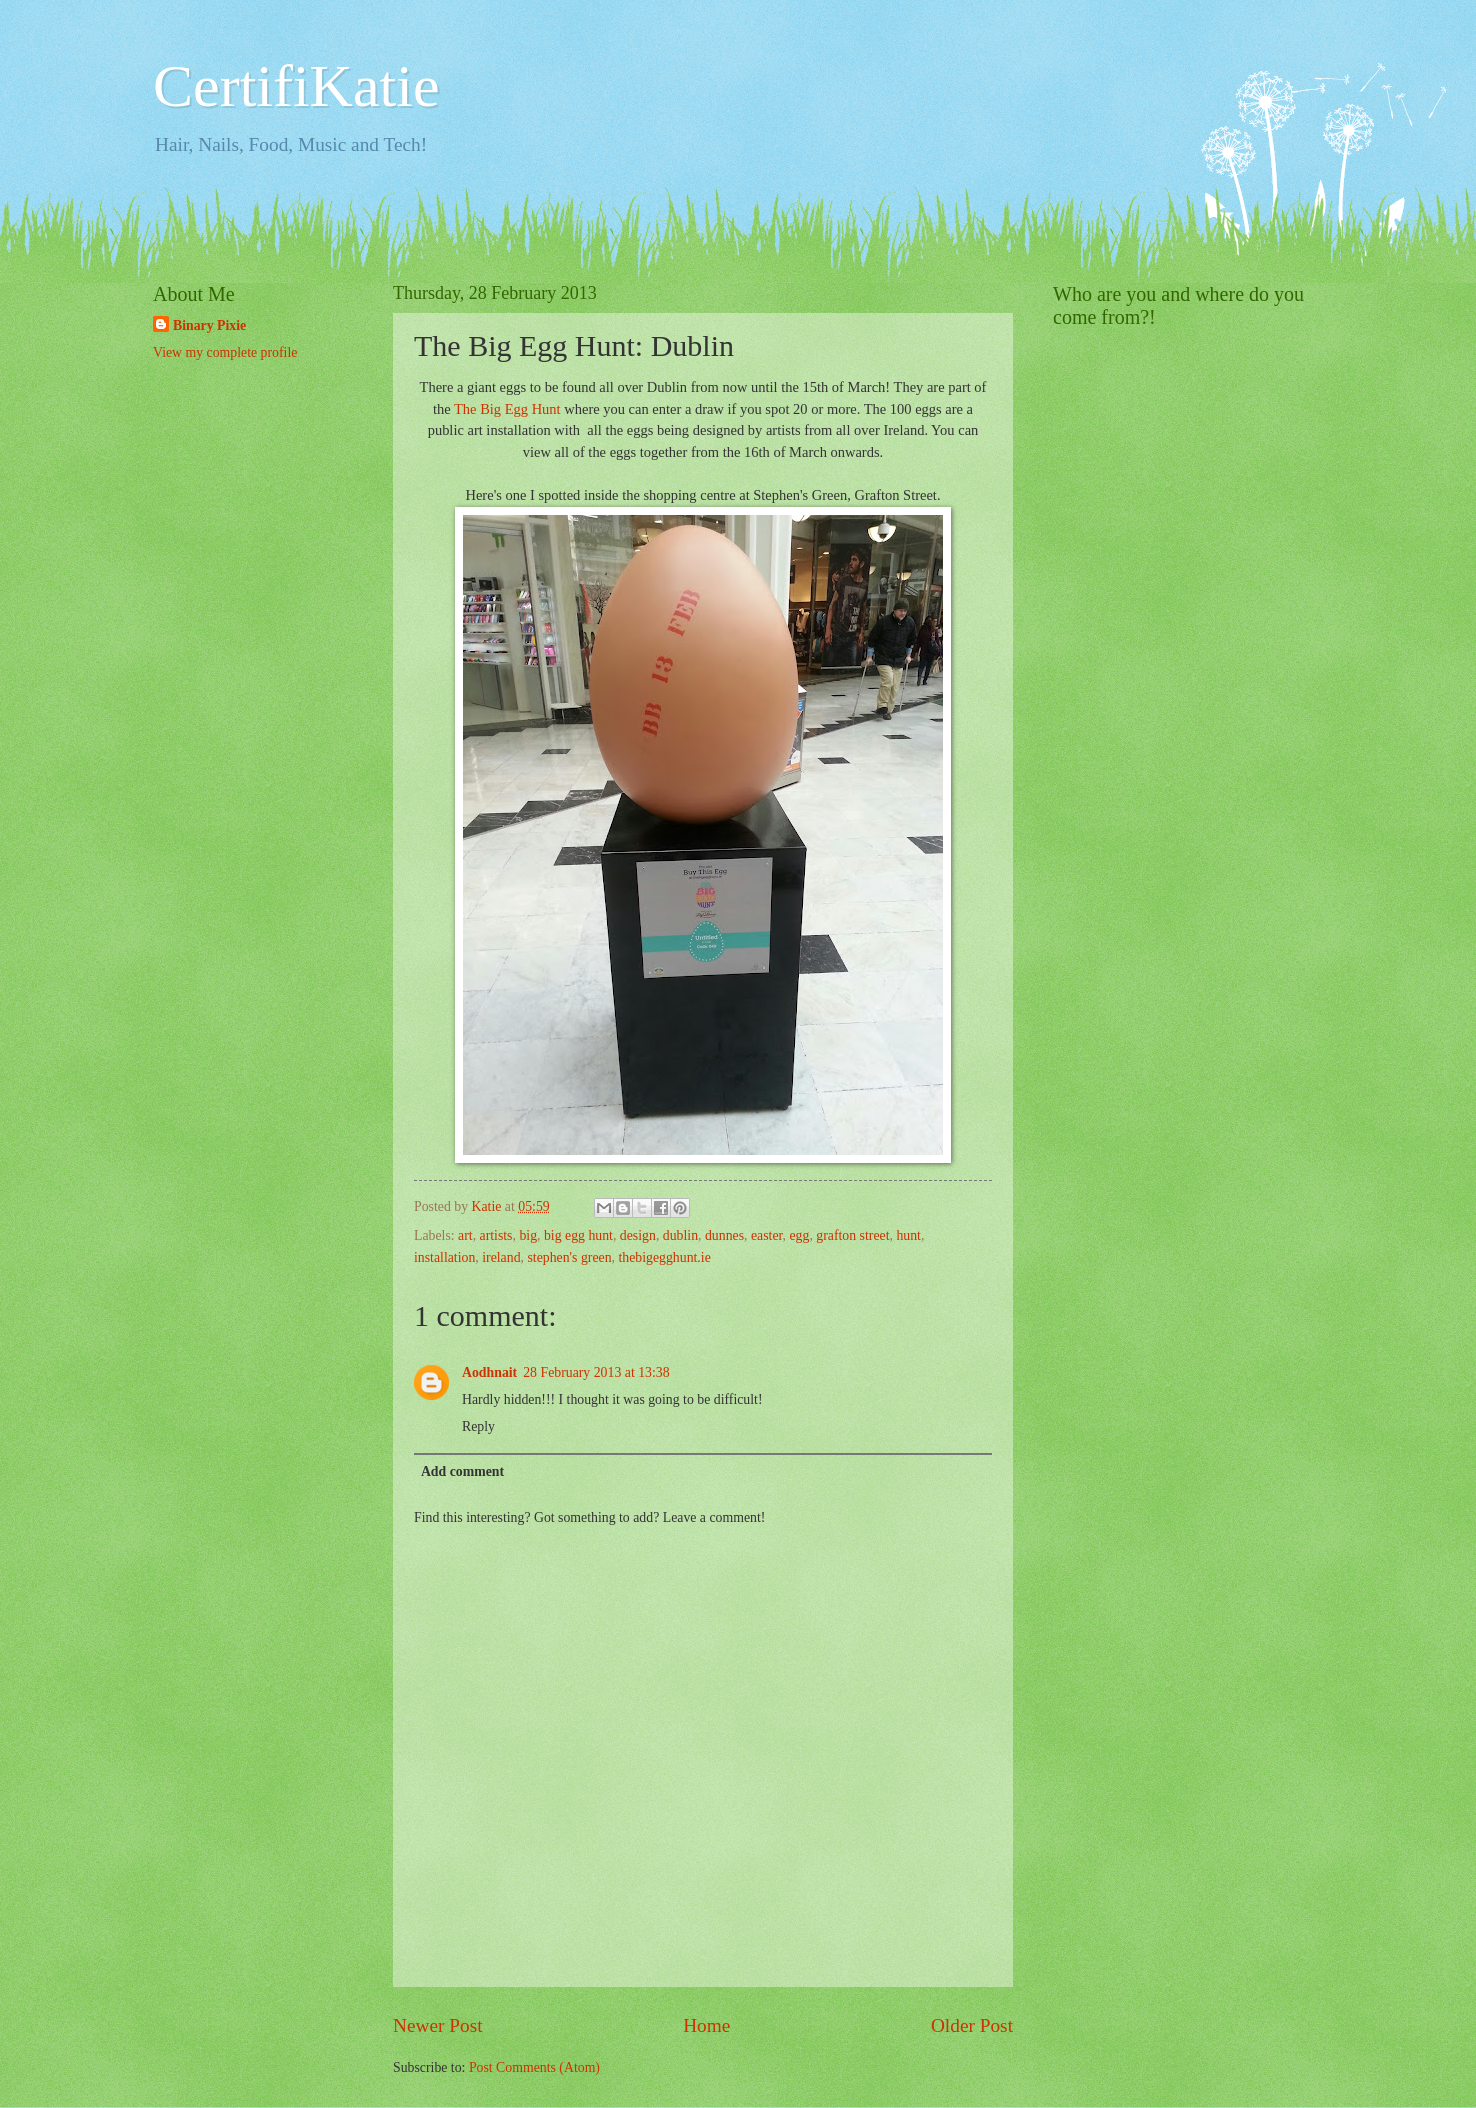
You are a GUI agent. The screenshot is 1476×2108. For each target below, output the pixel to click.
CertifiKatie (296, 86)
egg (799, 1235)
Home (706, 2025)
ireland (501, 1257)
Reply (478, 1426)
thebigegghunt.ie (664, 1257)
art (465, 1235)
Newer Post (438, 2025)
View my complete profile (225, 352)
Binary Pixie (209, 325)
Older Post (972, 2025)
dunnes (724, 1235)
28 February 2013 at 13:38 (596, 1372)
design (638, 1235)
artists (496, 1235)
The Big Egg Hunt (507, 409)
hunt (908, 1235)
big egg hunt (578, 1235)
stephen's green (569, 1257)
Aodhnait (489, 1372)
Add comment (462, 1471)
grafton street (852, 1235)
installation (444, 1257)
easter (767, 1235)
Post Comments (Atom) (534, 2067)
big (528, 1235)
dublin (680, 1235)
